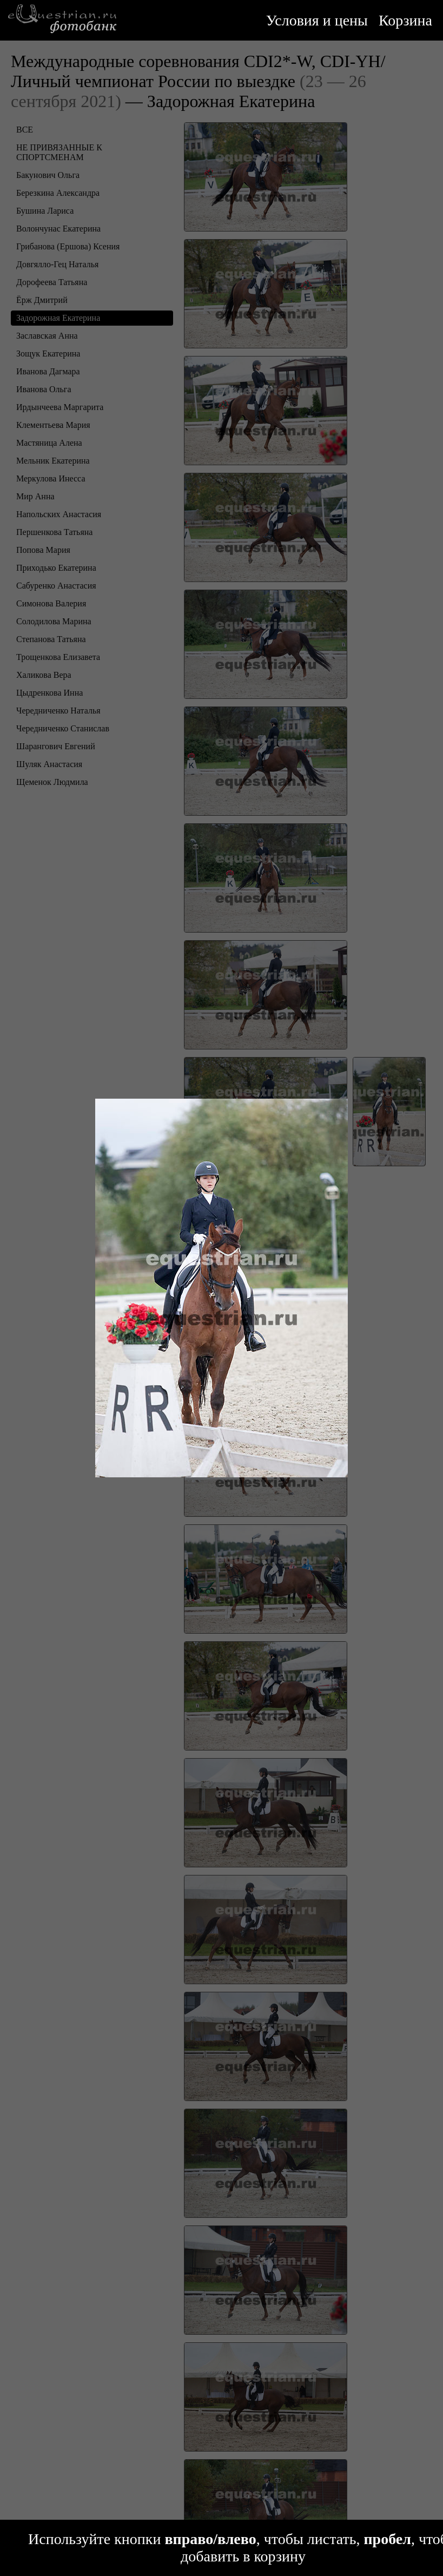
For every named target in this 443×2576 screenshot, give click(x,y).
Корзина (405, 20)
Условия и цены (317, 20)
